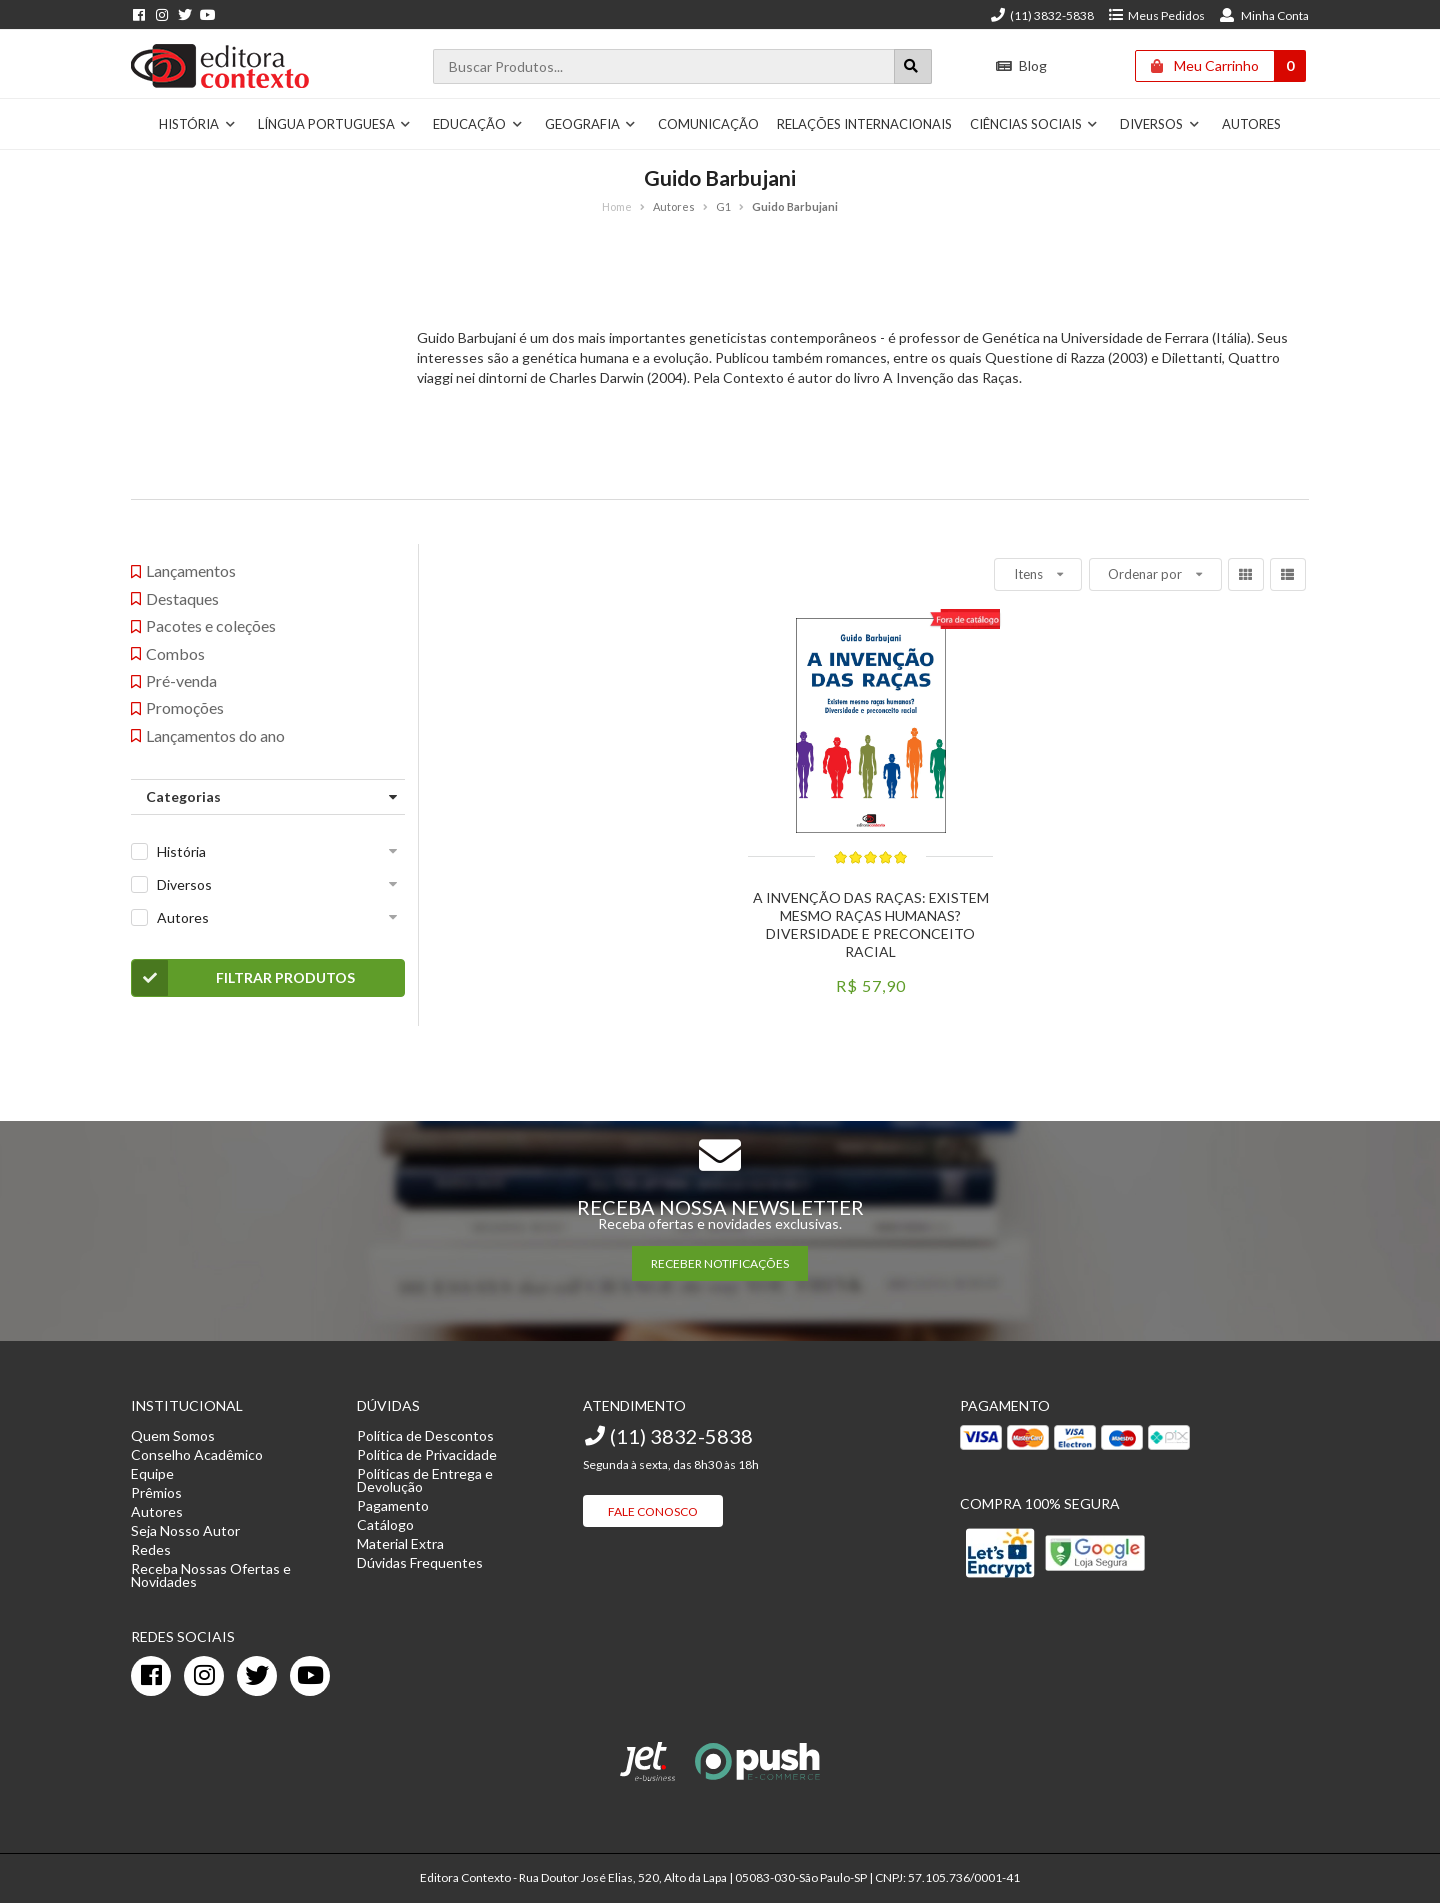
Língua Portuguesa (335, 124)
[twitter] (257, 1676)
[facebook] (151, 1676)
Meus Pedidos (1156, 15)
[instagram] (204, 1676)
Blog (1021, 65)
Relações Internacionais (864, 124)
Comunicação (708, 124)
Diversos (1160, 124)
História (197, 124)
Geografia (591, 124)
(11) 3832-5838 (1042, 15)
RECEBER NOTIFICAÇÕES (720, 1263)
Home (617, 206)
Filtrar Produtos (243, 978)
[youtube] (310, 1676)
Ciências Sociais (1034, 124)
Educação (478, 124)
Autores (1251, 124)
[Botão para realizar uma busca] (913, 66)
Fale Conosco (653, 1511)
